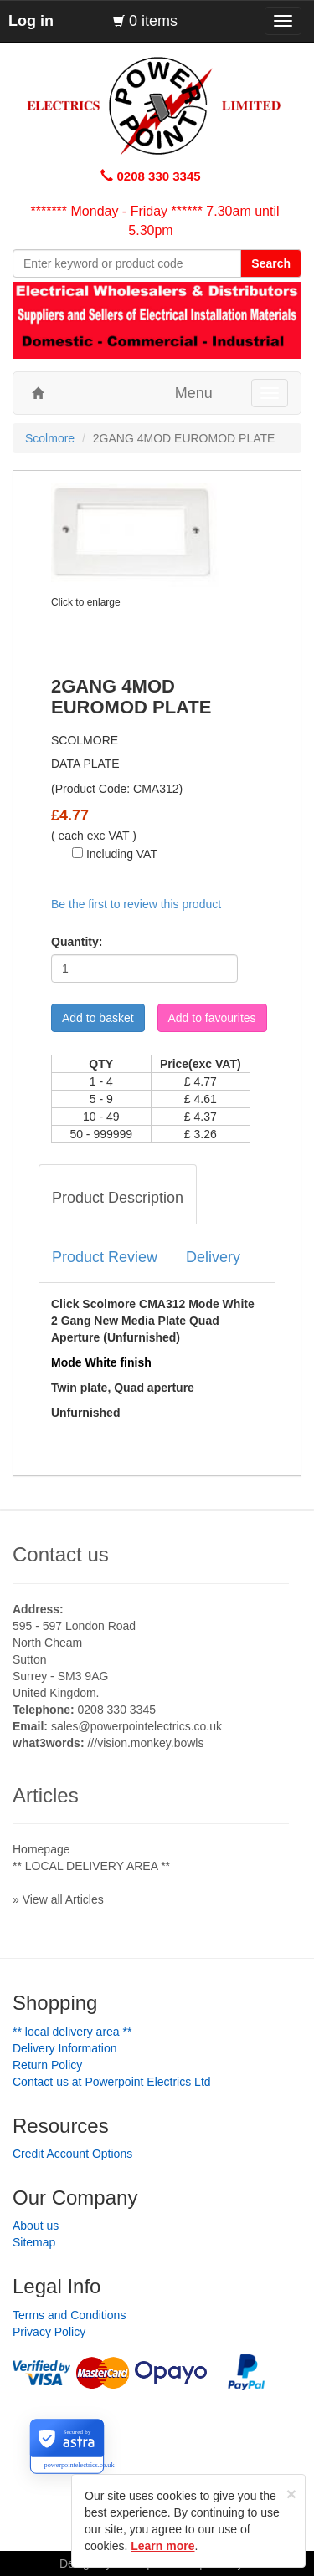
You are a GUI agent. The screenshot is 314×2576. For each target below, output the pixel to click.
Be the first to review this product (136, 904)
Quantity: (76, 941)
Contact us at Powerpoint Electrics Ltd (112, 2081)
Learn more (162, 2546)
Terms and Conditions (69, 2315)
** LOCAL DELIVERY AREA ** (91, 1866)
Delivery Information (65, 2048)
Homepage (41, 1849)
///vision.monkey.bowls (145, 1743)
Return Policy (47, 2065)
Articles (46, 1795)
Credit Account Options (72, 2153)
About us (36, 2225)
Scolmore (50, 438)
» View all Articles (58, 1899)
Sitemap (34, 2242)
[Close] (291, 2493)
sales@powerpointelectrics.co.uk (136, 1726)
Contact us (61, 1554)
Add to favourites (212, 1018)
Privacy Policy (49, 2331)
